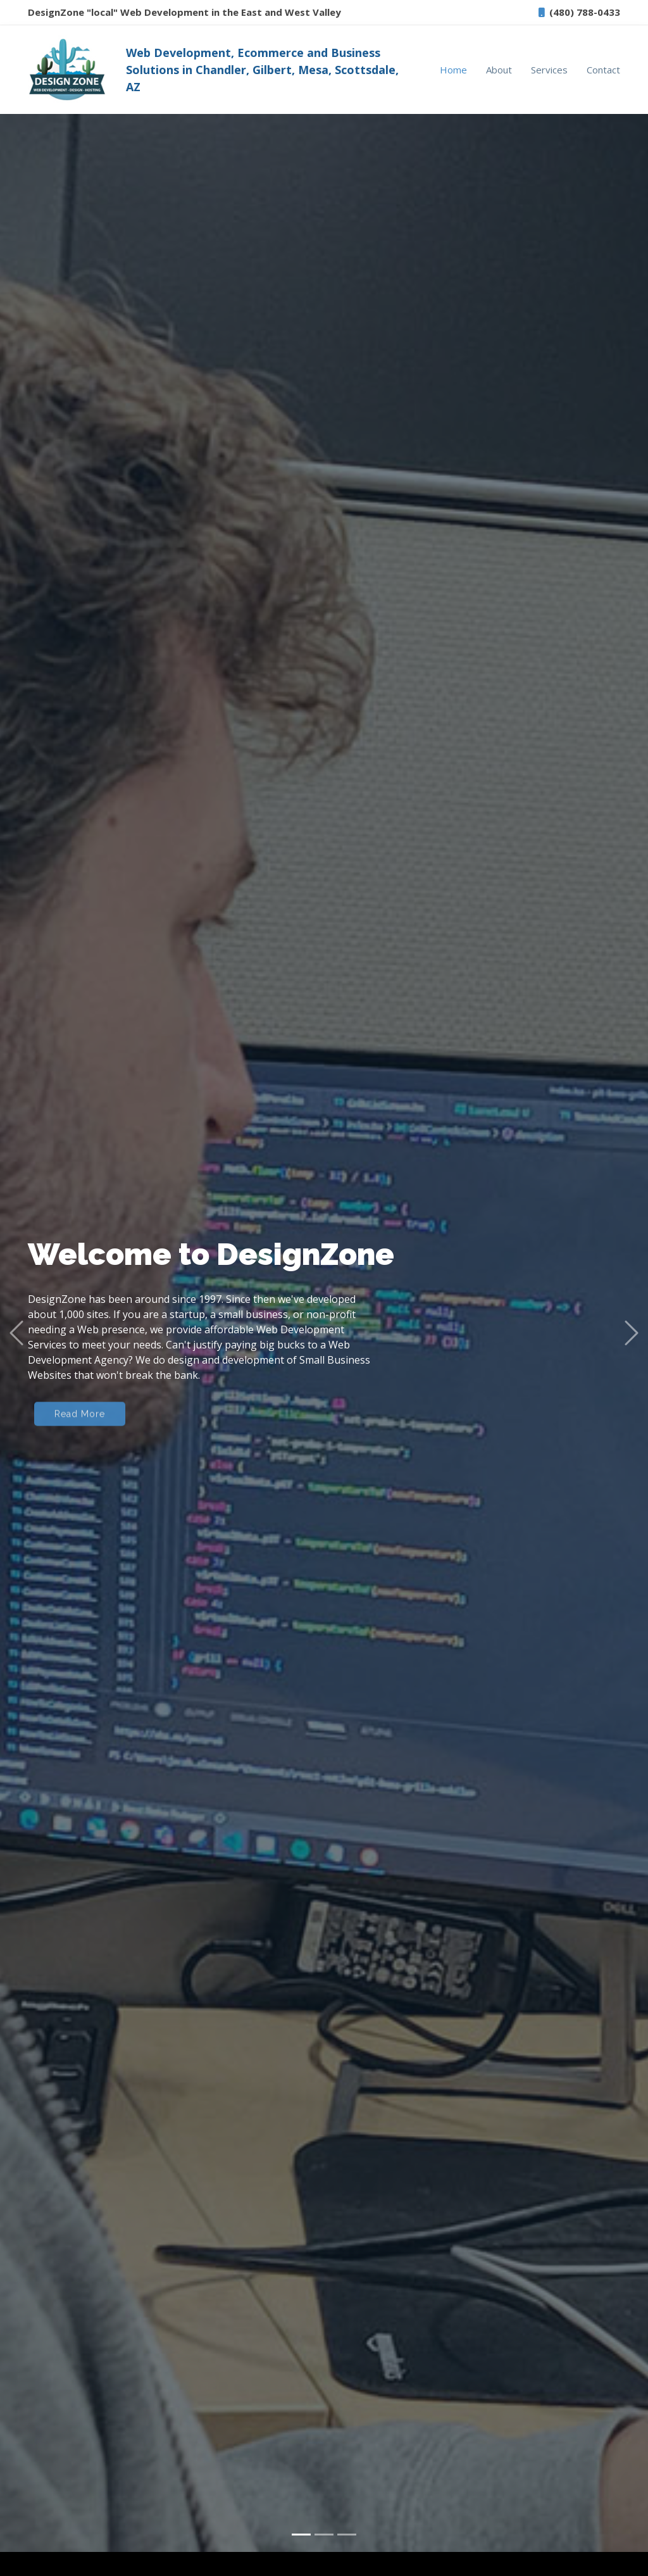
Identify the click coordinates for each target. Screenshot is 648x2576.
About (499, 69)
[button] (16, 1304)
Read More (79, 1388)
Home (453, 69)
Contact (603, 69)
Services (549, 69)
